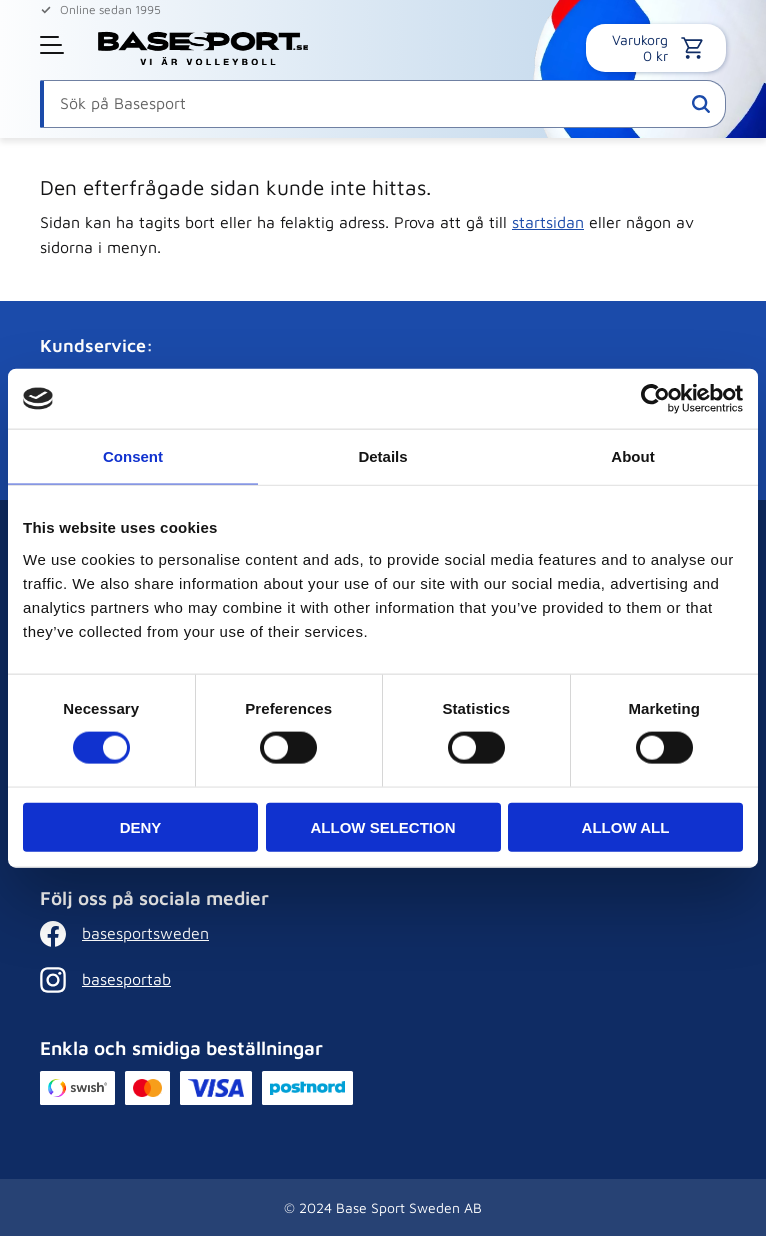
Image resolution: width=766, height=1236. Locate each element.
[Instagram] (186, 980)
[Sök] (701, 104)
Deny (141, 826)
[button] (54, 45)
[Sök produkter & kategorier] (383, 104)
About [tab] (632, 456)
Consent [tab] (133, 456)
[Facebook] (186, 934)
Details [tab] (382, 456)
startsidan (548, 222)
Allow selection (383, 826)
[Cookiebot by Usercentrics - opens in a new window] (655, 399)
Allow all (626, 826)
